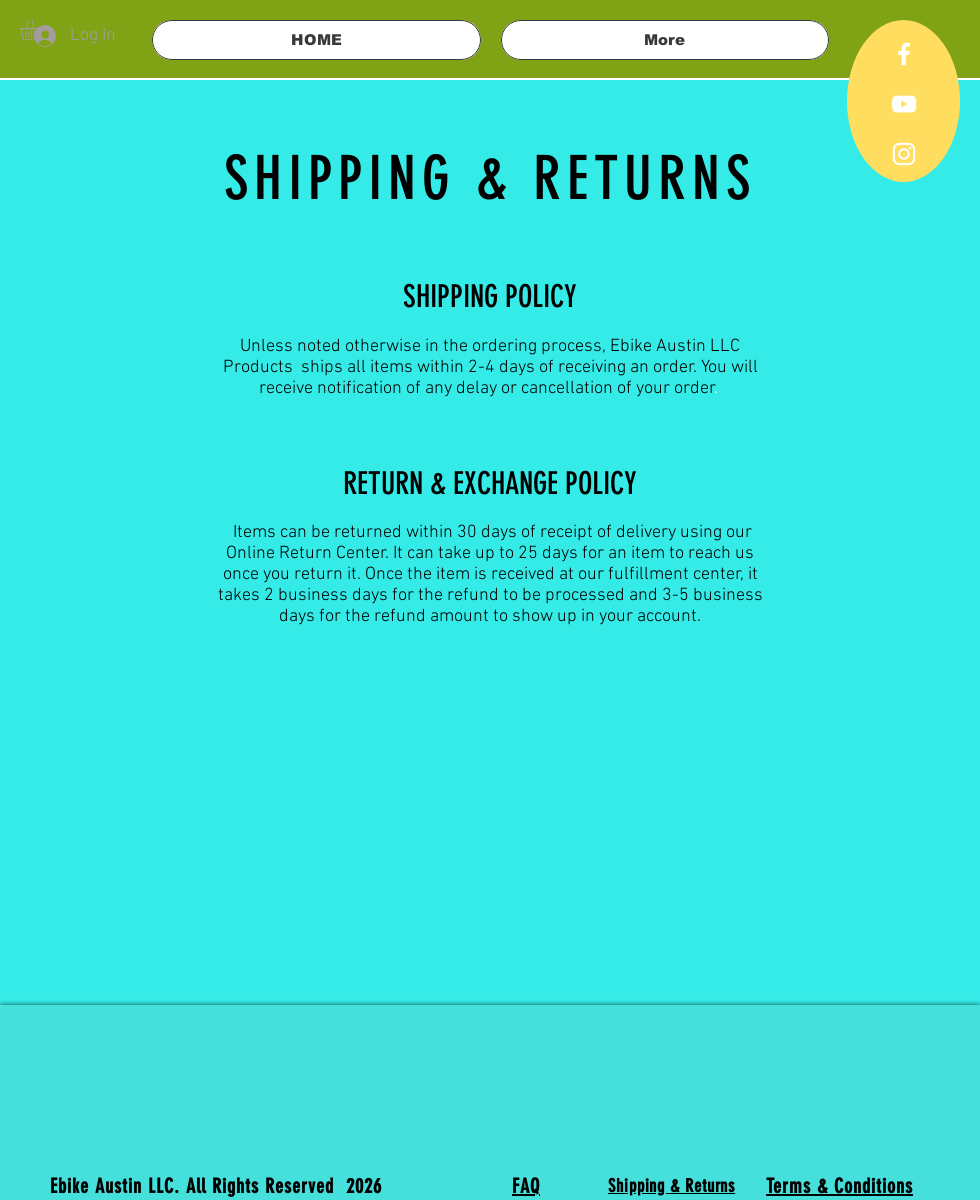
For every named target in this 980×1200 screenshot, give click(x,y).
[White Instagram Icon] (904, 154)
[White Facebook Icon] (904, 54)
